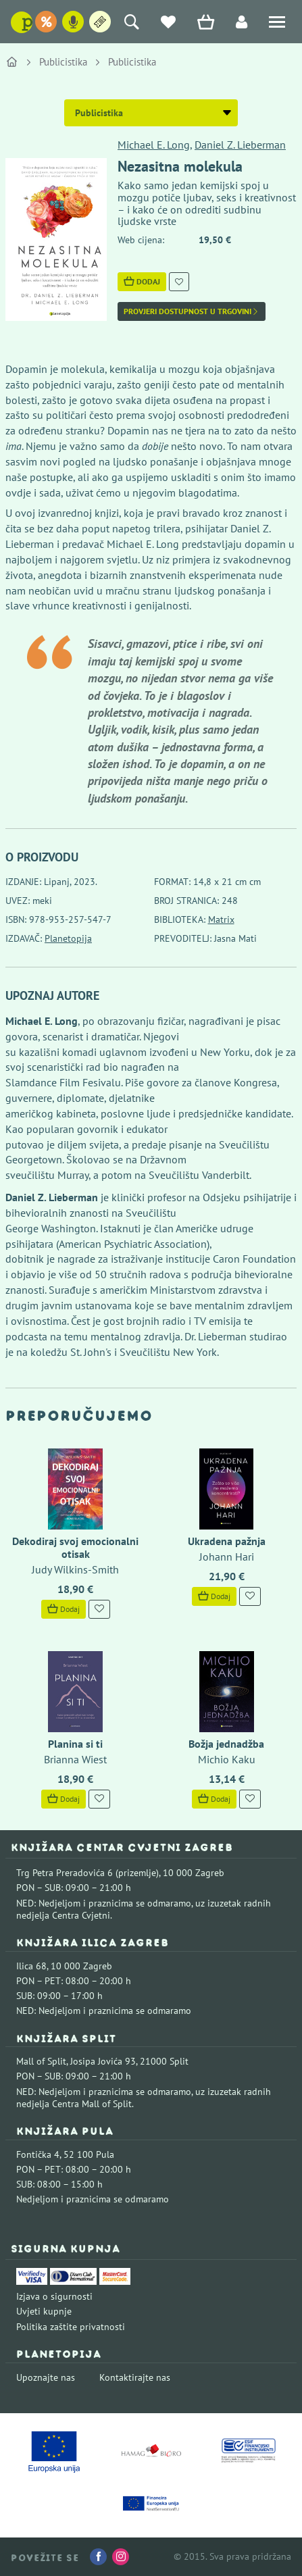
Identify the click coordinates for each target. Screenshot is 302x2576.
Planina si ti (75, 1743)
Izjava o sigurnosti (54, 2296)
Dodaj (142, 281)
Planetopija (68, 938)
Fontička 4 (37, 2154)
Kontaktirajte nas (134, 2377)
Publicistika (63, 61)
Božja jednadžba (226, 1743)
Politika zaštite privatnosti (70, 2327)
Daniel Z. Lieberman (240, 144)
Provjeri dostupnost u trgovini (191, 311)
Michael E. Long (154, 144)
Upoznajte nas (45, 2377)
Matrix (221, 919)
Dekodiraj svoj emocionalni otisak (75, 1547)
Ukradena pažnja (227, 1541)
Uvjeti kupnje (44, 2311)
